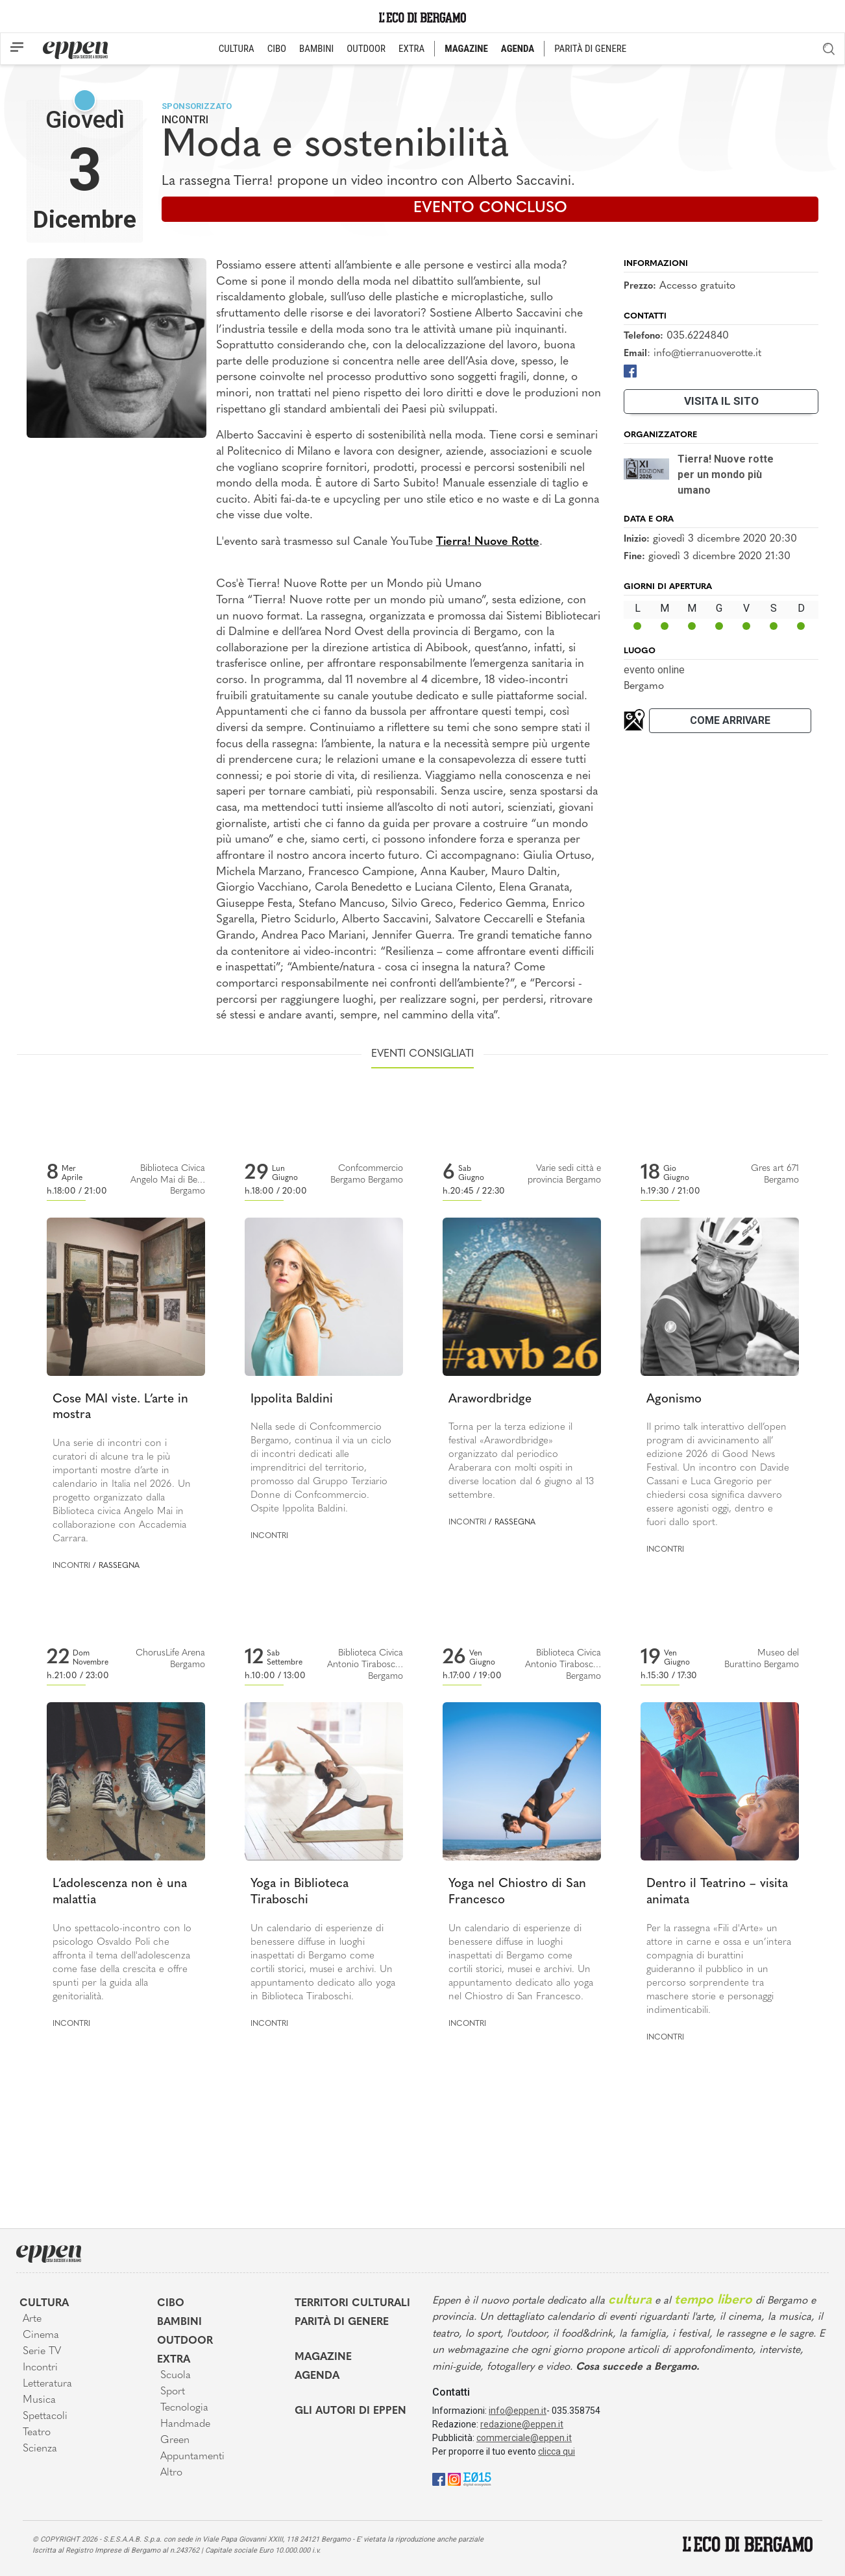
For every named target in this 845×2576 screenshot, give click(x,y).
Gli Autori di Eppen (350, 2411)
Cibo (170, 2303)
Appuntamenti (192, 2456)
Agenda (317, 2376)
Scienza (40, 2449)
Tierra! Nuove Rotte (487, 542)
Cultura (44, 2303)
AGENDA (517, 48)
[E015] (477, 2479)
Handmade (185, 2424)
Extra (173, 2360)
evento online (654, 670)
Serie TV (42, 2351)
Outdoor (185, 2341)
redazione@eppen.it (521, 2424)
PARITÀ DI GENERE (590, 48)
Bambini (179, 2322)
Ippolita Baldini (292, 1399)
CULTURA (236, 48)
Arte (32, 2319)
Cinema (41, 2335)
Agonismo (674, 1399)
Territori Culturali (352, 2303)
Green (175, 2440)
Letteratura (47, 2384)
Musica (39, 2400)
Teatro (37, 2432)
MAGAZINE (466, 48)
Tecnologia (184, 2408)
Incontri (185, 120)
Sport (172, 2392)
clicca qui (556, 2451)
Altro (171, 2473)
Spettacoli (45, 2416)
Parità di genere (342, 2322)
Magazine (323, 2357)
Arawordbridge (490, 1399)
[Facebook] (630, 371)
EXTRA (411, 48)
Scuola (175, 2375)
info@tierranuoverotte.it (707, 353)
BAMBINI (316, 48)
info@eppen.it (517, 2410)
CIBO (276, 48)
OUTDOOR (366, 48)
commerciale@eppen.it (524, 2438)
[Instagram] (454, 2479)
